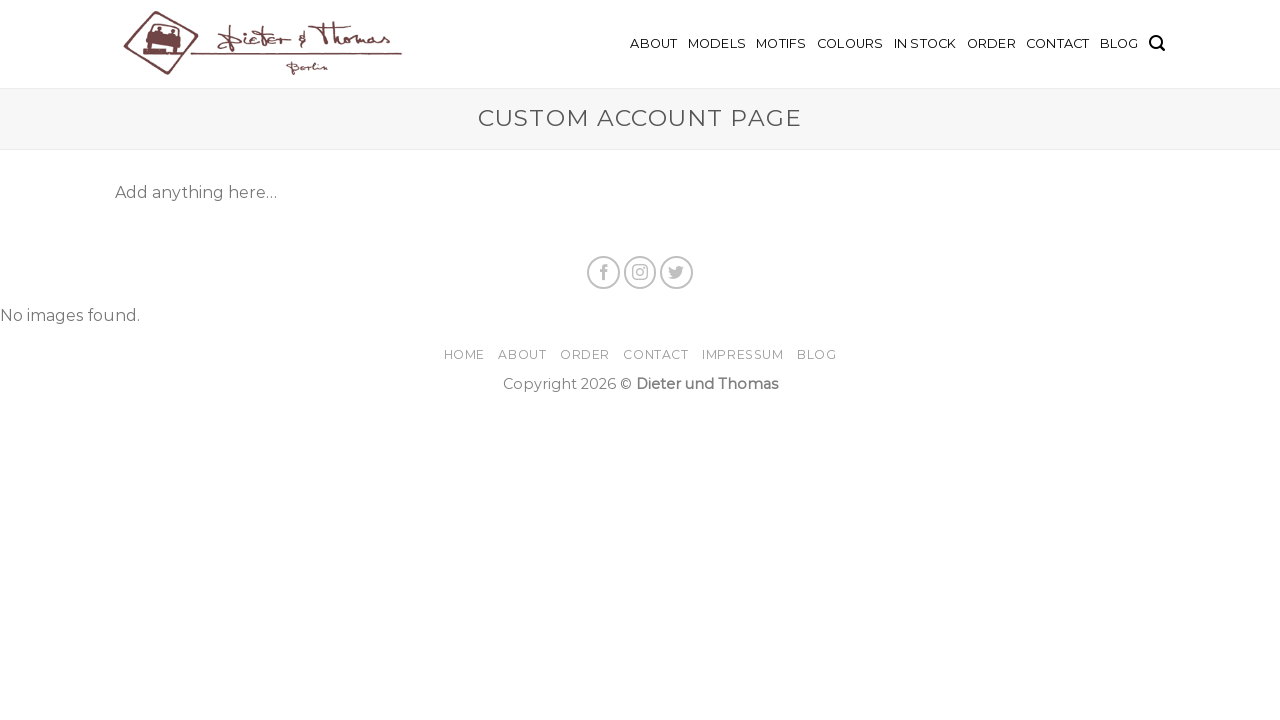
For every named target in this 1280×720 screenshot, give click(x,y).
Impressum (743, 354)
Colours (850, 43)
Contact (1058, 43)
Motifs (781, 43)
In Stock (925, 43)
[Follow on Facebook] (603, 272)
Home (464, 354)
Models (717, 43)
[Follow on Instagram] (640, 272)
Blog (816, 354)
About (653, 43)
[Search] (1157, 43)
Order (991, 43)
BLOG (1119, 43)
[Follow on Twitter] (676, 272)
